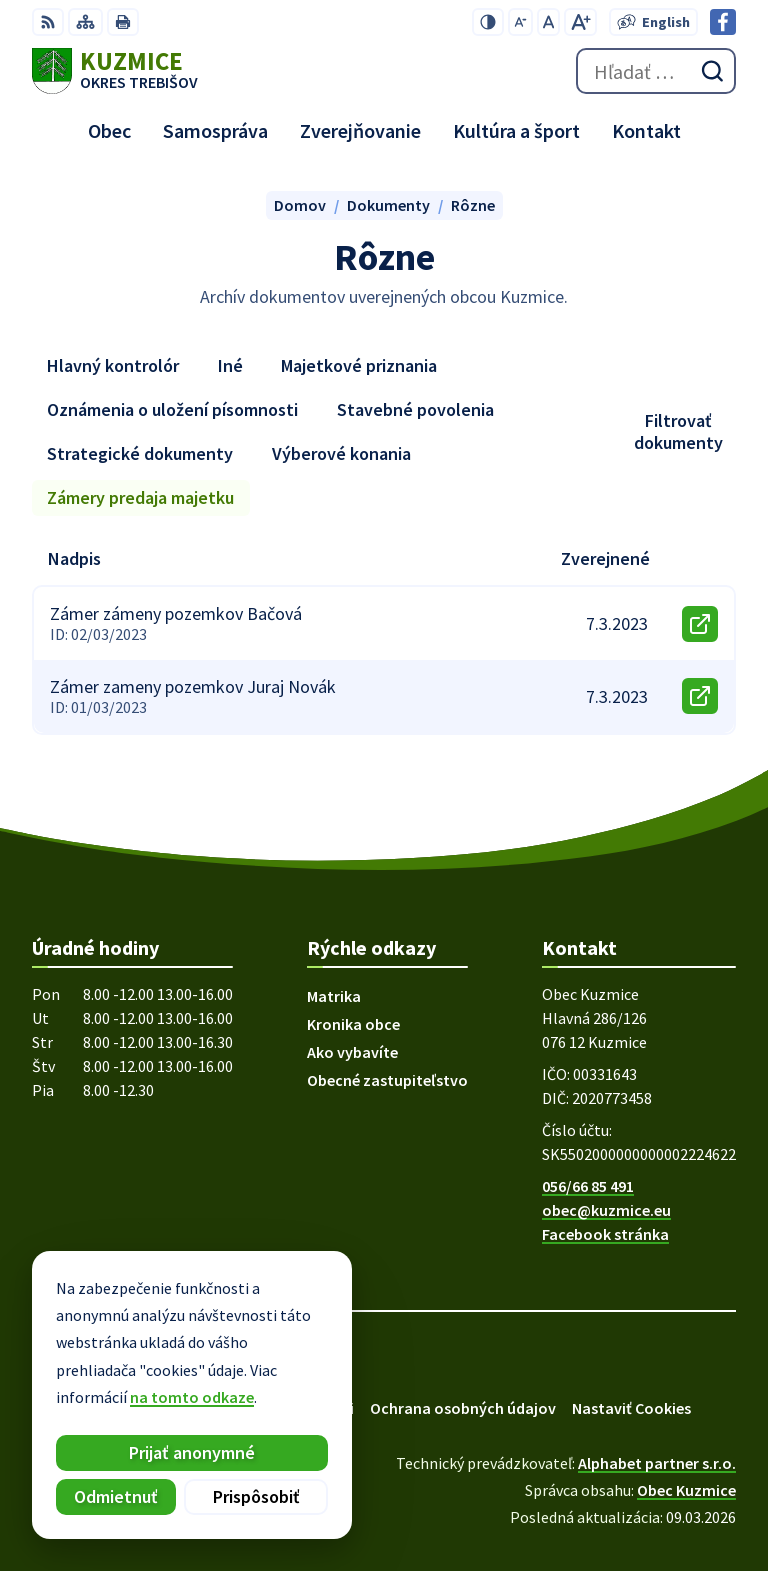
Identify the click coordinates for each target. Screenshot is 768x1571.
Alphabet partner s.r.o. (657, 1463)
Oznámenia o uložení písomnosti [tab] (172, 409)
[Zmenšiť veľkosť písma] (520, 22)
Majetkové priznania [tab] (359, 365)
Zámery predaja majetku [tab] (140, 497)
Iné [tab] (230, 365)
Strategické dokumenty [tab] (140, 453)
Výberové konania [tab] (341, 453)
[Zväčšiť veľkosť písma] (580, 22)
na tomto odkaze (191, 1397)
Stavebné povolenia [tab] (415, 409)
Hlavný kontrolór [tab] (113, 365)
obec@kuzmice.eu (606, 1210)
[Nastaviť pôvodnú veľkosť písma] (548, 22)
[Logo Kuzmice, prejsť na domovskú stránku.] (115, 71)
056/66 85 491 (588, 1186)
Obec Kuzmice (686, 1490)
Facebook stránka (605, 1234)
